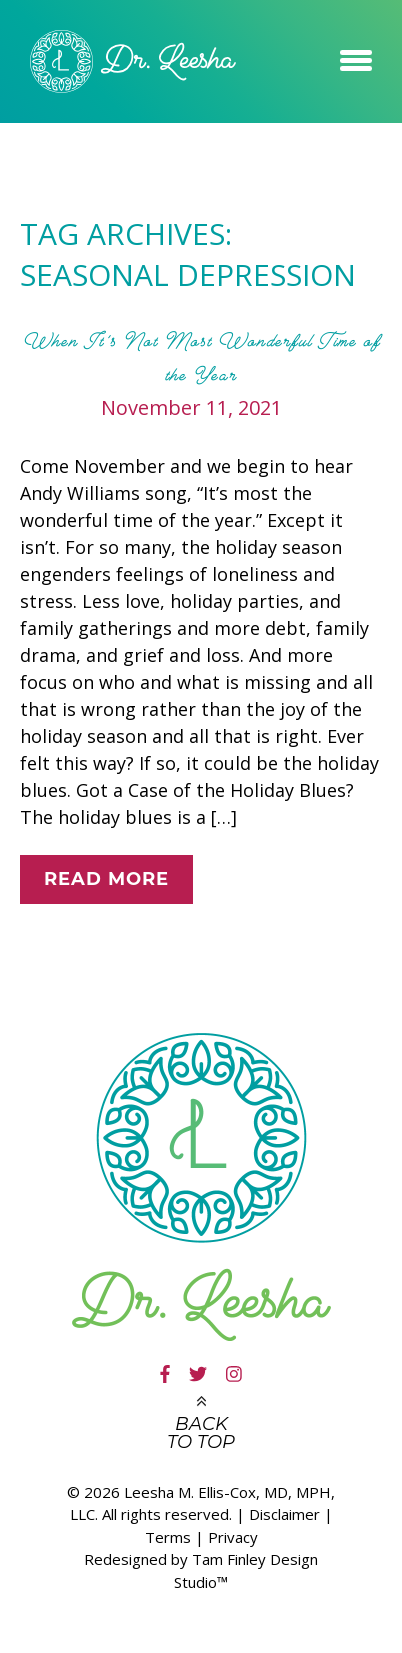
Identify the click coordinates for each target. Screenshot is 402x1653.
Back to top (201, 1433)
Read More (106, 879)
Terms (168, 1537)
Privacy (233, 1537)
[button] (356, 57)
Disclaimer (284, 1514)
